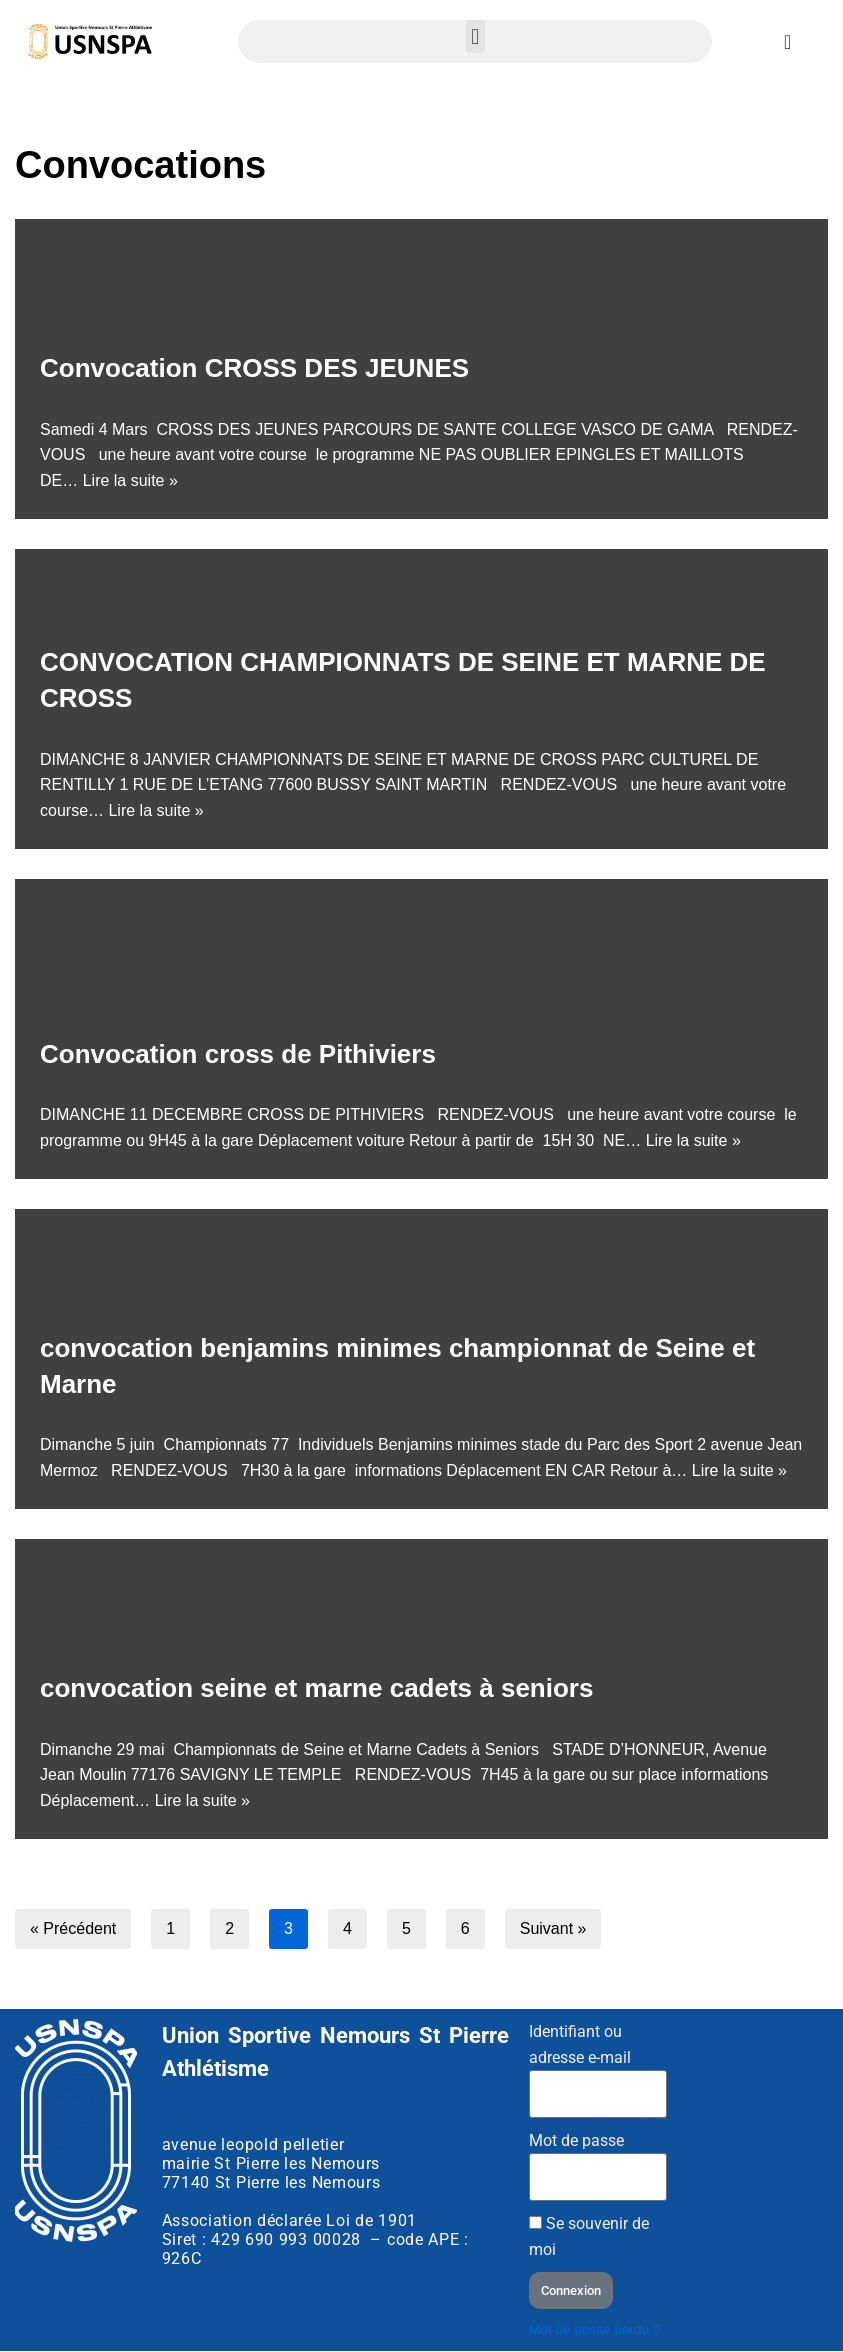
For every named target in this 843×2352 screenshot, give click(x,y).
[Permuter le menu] (787, 42)
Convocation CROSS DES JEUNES (254, 368)
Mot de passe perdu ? (595, 2329)
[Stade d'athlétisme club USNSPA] (760, 2133)
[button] (475, 36)
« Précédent (73, 1928)
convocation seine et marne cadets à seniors (316, 1688)
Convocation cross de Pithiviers (238, 1054)
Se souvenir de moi (589, 2236)
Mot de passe (576, 2140)
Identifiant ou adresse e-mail (580, 2044)
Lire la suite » (130, 480)
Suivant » (553, 1928)
